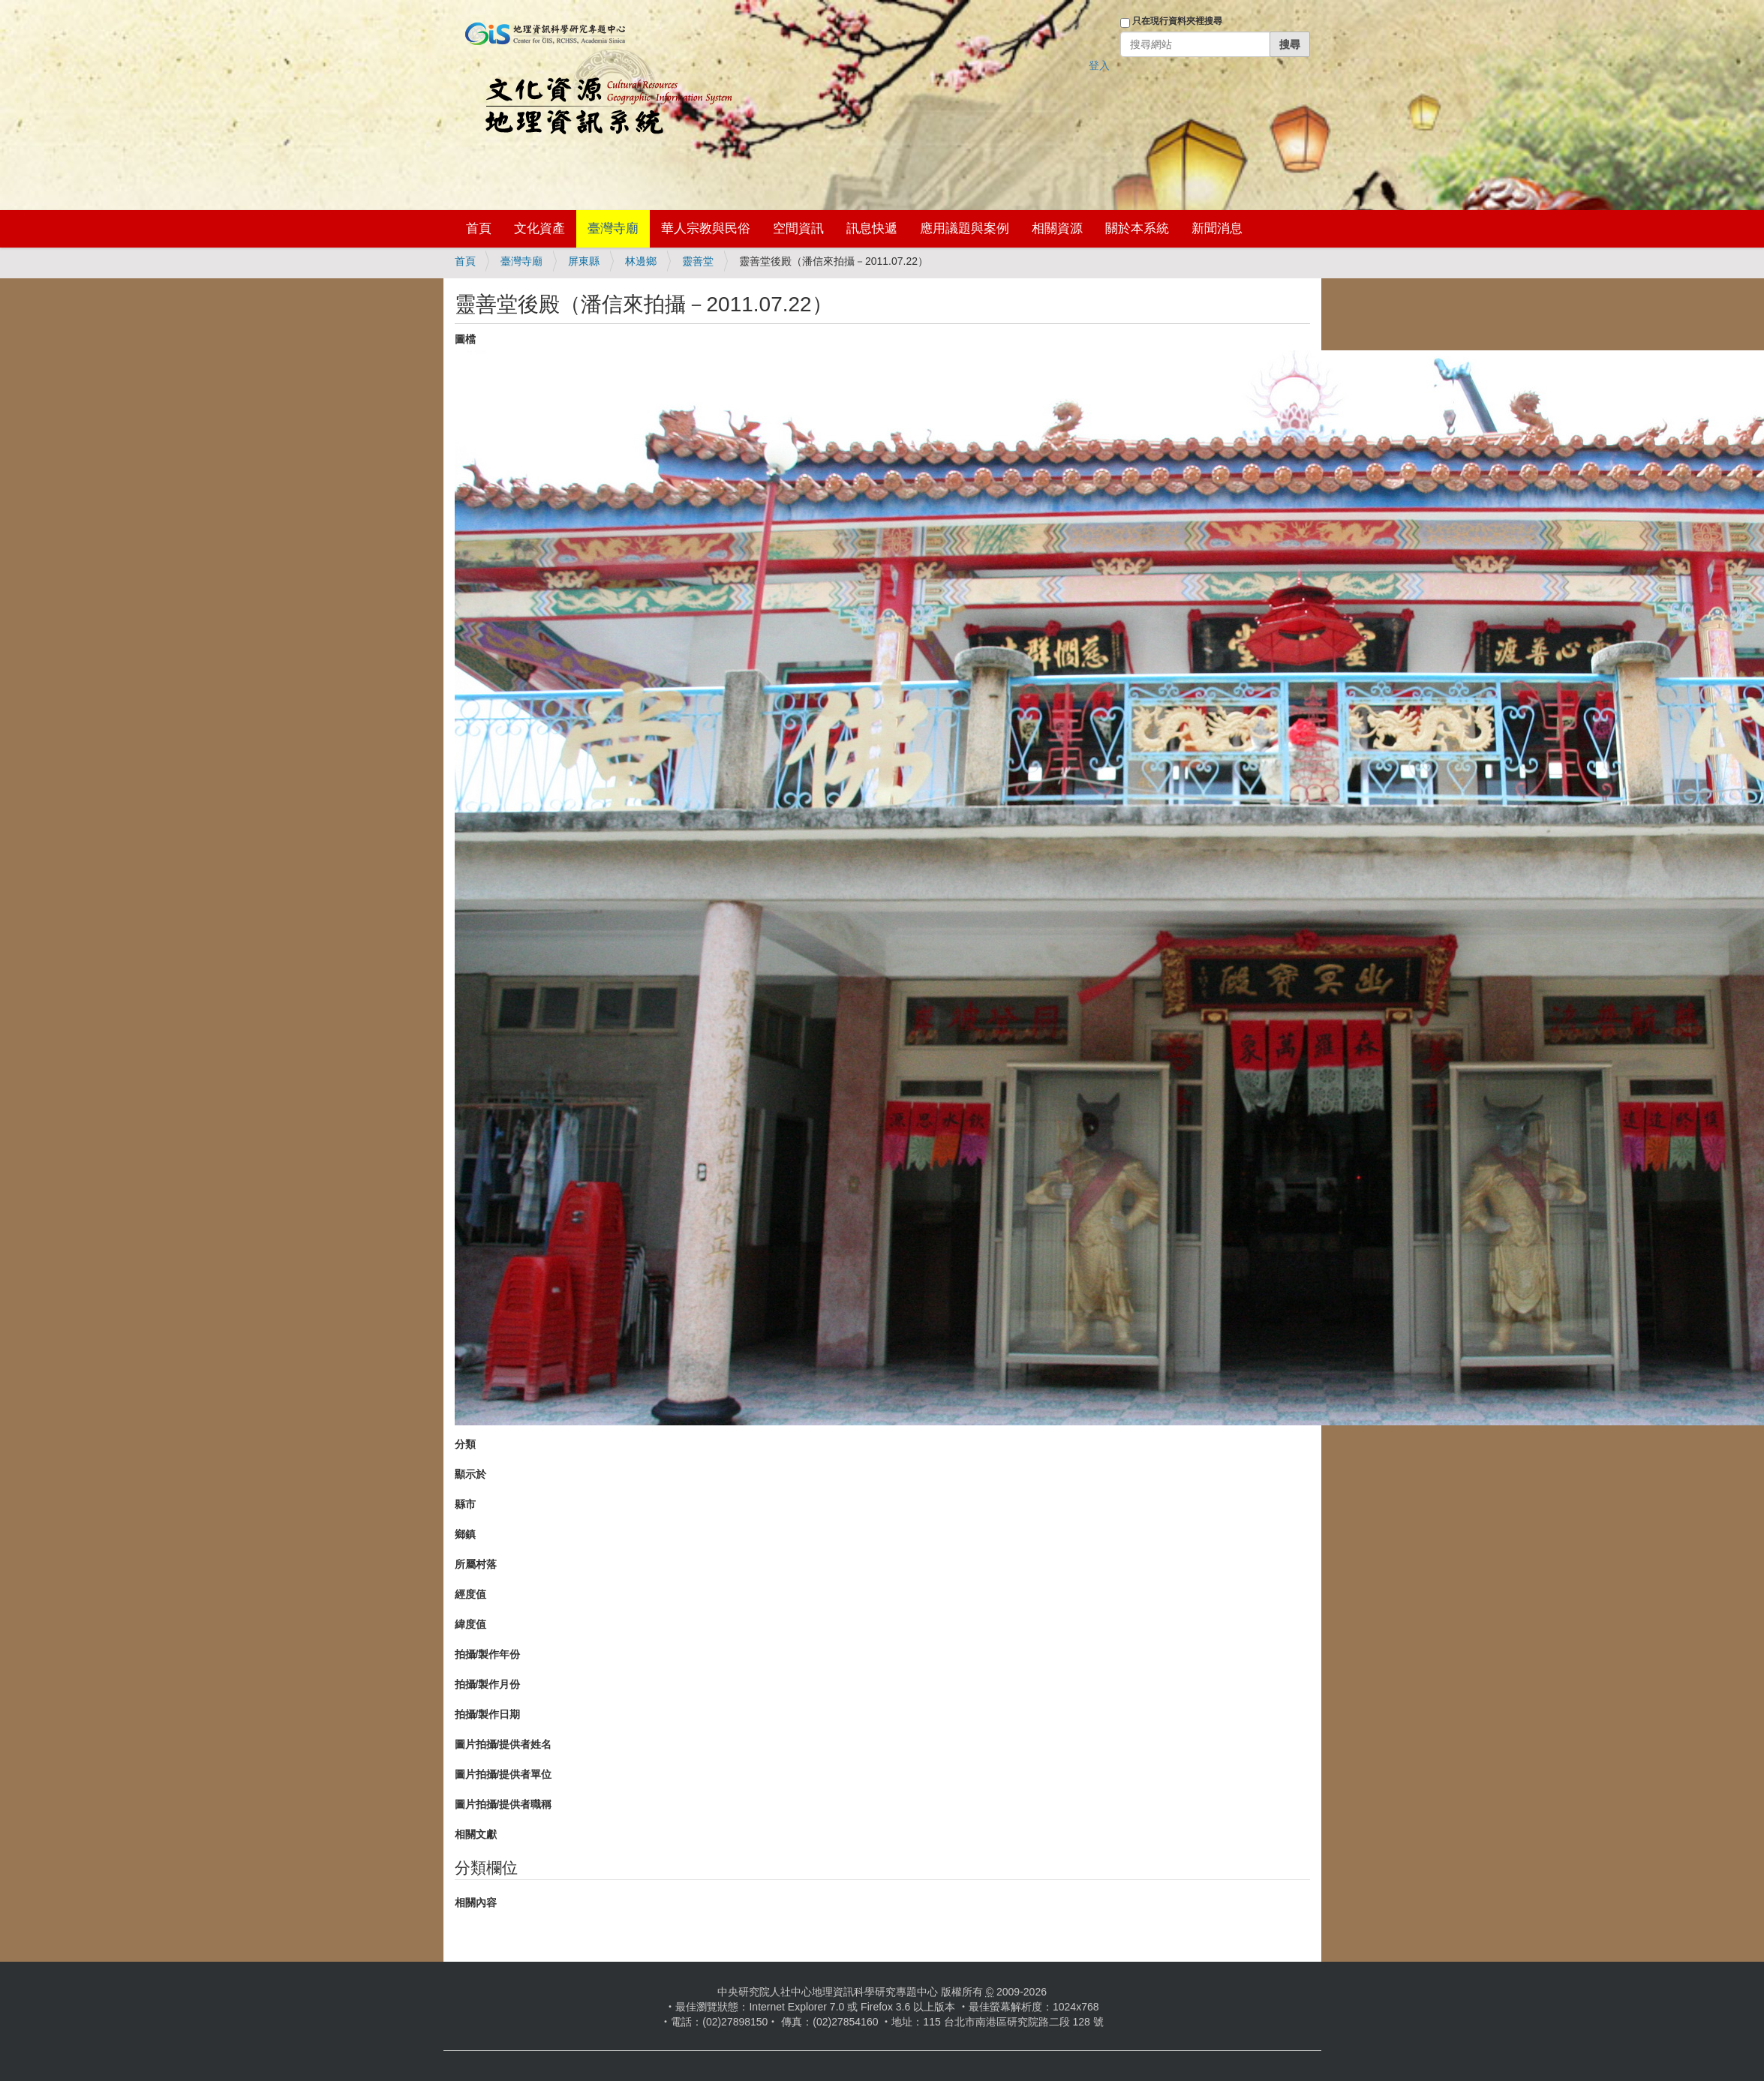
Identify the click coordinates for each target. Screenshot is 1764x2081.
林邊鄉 (641, 261)
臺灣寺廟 (613, 228)
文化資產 (539, 228)
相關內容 (476, 1902)
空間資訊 (798, 228)
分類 (465, 1444)
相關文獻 (476, 1834)
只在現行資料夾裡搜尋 (1177, 21)
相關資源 (1057, 228)
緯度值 (470, 1624)
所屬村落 (476, 1564)
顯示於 (470, 1474)
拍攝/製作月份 (488, 1684)
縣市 (465, 1504)
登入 (1099, 65)
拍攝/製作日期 (488, 1714)
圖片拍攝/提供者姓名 (503, 1744)
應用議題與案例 (964, 228)
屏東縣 (584, 261)
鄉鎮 (465, 1534)
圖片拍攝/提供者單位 (503, 1774)
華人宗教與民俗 (705, 228)
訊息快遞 (871, 228)
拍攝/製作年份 (488, 1654)
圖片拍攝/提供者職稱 (503, 1804)
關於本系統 (1137, 228)
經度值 (470, 1594)
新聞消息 (1217, 228)
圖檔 (465, 339)
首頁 (478, 228)
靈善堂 (698, 261)
